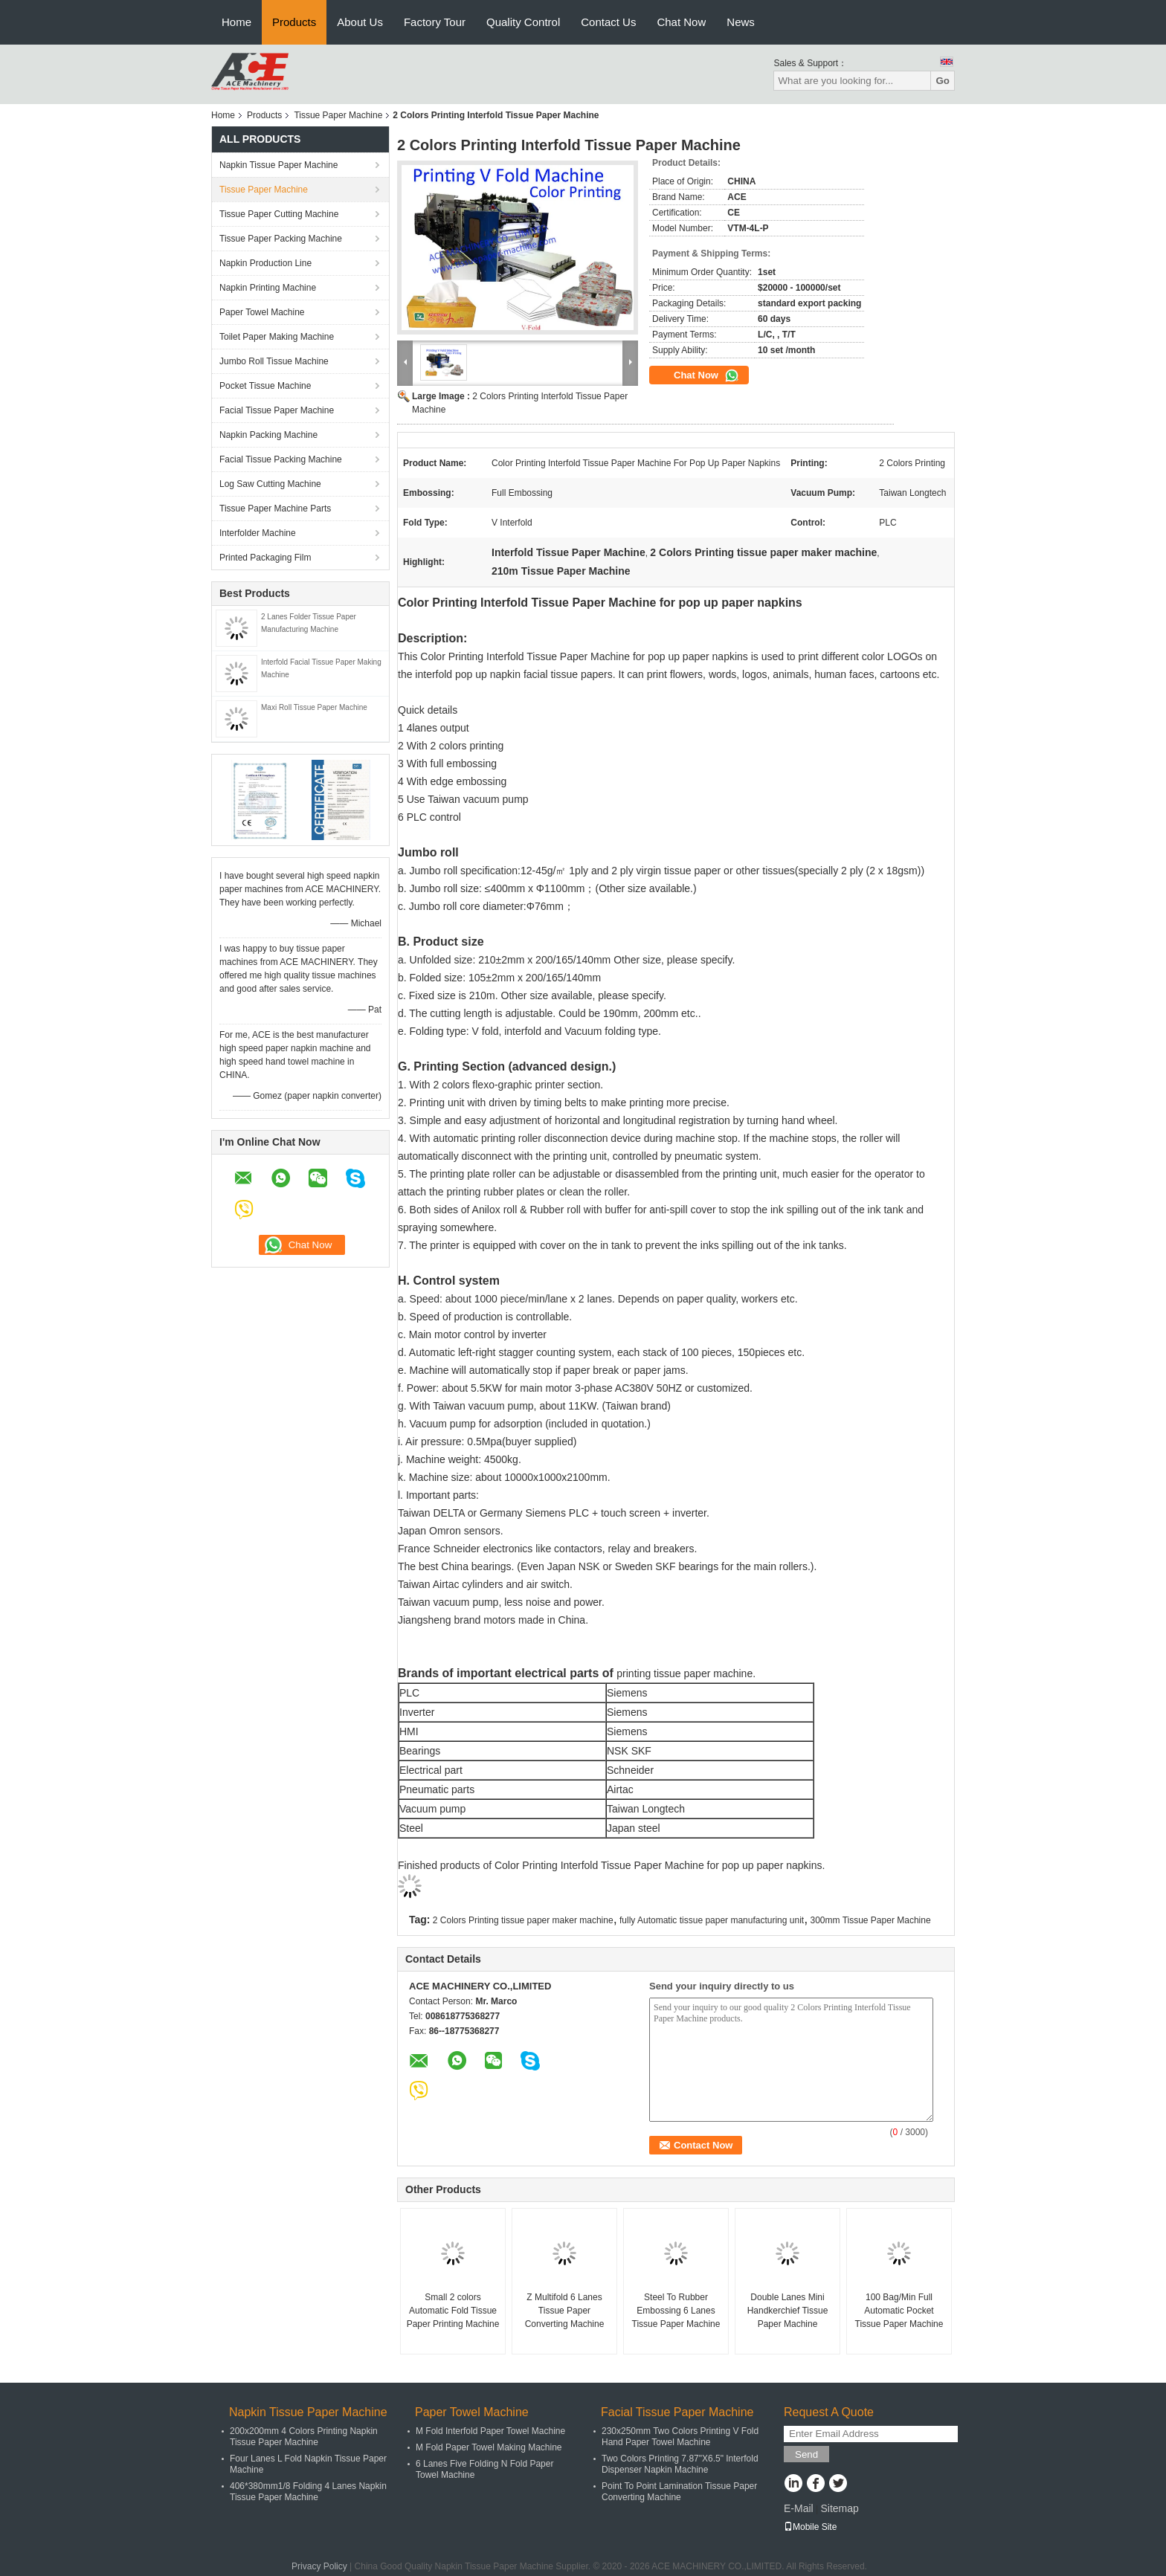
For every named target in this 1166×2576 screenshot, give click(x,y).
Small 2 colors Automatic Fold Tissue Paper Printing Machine (453, 2310)
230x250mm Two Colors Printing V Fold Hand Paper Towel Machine (680, 2436)
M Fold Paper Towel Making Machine (489, 2447)
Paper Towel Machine (262, 312)
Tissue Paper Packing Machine (280, 238)
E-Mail (799, 2508)
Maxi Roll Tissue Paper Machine (314, 707)
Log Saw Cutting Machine (270, 484)
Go (942, 80)
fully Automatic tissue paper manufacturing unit (711, 1920)
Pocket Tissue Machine (265, 386)
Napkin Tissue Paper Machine (278, 165)
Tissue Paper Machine (338, 115)
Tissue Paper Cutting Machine (278, 214)
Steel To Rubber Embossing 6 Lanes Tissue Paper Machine (676, 2310)
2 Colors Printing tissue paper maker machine (523, 1920)
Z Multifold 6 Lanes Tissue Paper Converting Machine (565, 2310)
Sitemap (839, 2508)
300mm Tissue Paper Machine (871, 1920)
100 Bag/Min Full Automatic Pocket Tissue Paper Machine (899, 2310)
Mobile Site (810, 2527)
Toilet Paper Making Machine (276, 337)
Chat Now (681, 22)
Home (236, 22)
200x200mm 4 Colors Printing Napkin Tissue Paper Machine (304, 2436)
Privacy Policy (319, 2566)
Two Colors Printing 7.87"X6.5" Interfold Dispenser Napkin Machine (680, 2464)
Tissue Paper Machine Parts (275, 508)
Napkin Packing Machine (268, 435)
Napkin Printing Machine (267, 288)
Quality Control (523, 22)
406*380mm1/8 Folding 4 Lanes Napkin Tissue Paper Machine (308, 2491)
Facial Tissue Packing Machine (280, 459)
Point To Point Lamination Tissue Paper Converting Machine (679, 2491)
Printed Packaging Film (265, 557)
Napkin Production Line (265, 263)
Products (294, 22)
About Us (360, 22)
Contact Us (608, 22)
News (741, 22)
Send (806, 2454)
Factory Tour (435, 22)
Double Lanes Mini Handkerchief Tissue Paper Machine (787, 2310)
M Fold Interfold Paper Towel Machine (490, 2431)
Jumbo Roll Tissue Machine (274, 361)
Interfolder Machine (257, 533)
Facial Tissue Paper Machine (276, 410)
